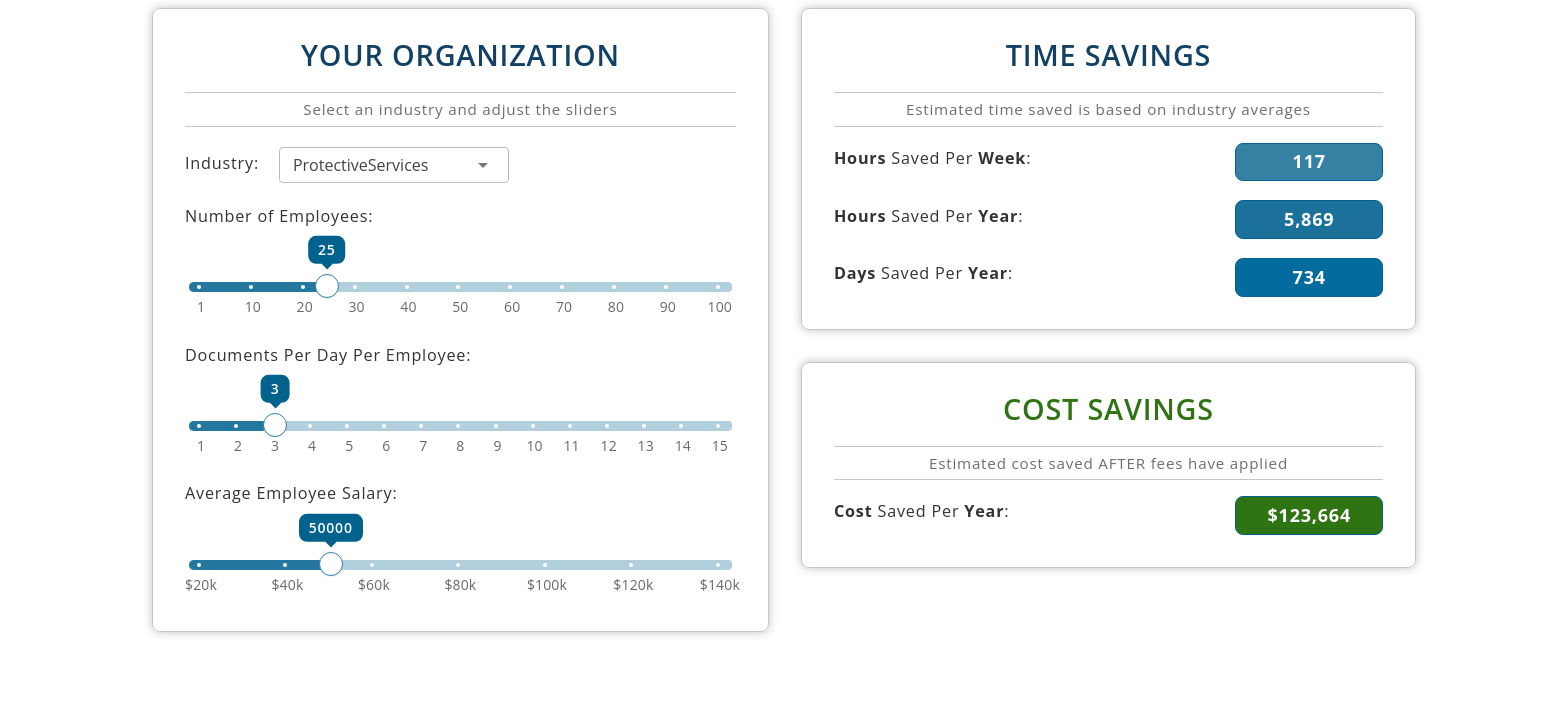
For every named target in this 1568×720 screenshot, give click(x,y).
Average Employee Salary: (291, 493)
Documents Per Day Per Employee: (328, 355)
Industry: (222, 163)
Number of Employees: (279, 216)
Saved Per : (932, 158)
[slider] (460, 287)
